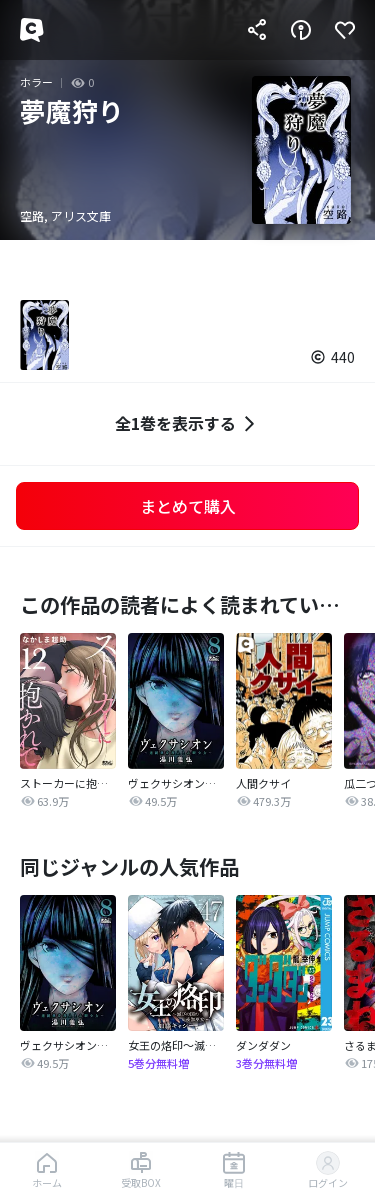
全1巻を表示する (187, 423)
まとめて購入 (188, 506)
